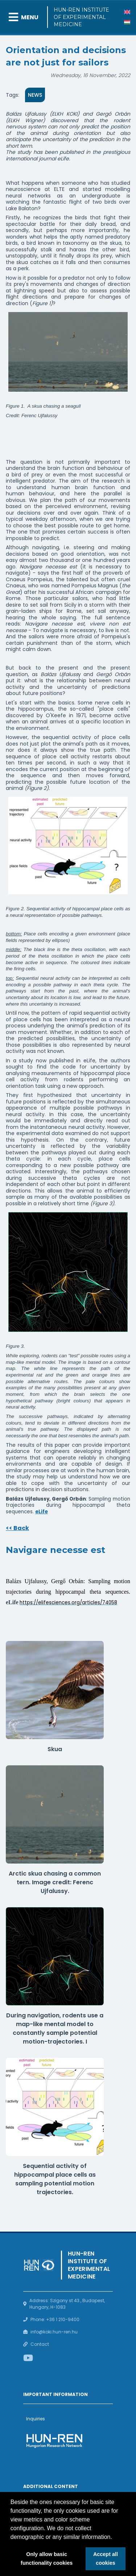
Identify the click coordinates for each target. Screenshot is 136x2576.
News (35, 95)
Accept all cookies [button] (105, 2558)
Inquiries (35, 2419)
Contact (39, 2344)
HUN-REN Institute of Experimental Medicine (81, 17)
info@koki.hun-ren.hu (54, 2332)
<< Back (17, 1528)
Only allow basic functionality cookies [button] (47, 2558)
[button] (115, 2537)
